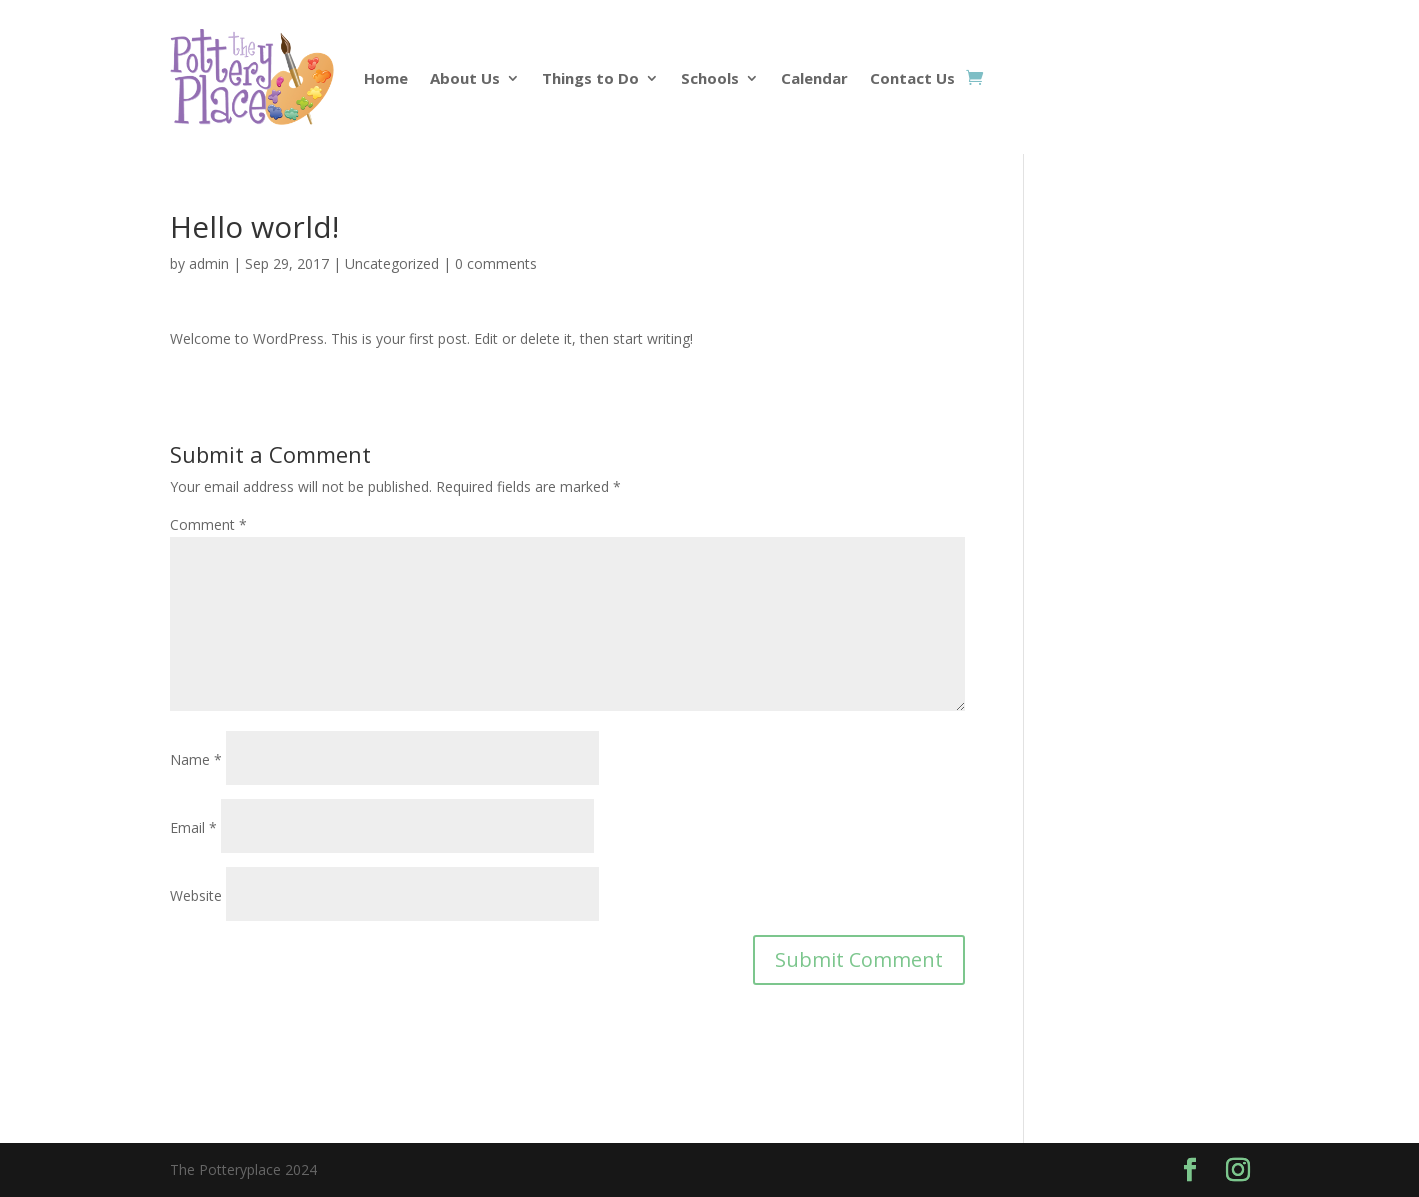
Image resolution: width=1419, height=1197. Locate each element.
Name (196, 759)
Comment (208, 524)
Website (196, 895)
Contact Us (912, 78)
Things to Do (590, 78)
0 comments (496, 263)
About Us (465, 78)
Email (193, 827)
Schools (710, 78)
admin (209, 263)
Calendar (814, 78)
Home (386, 78)
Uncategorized (392, 263)
